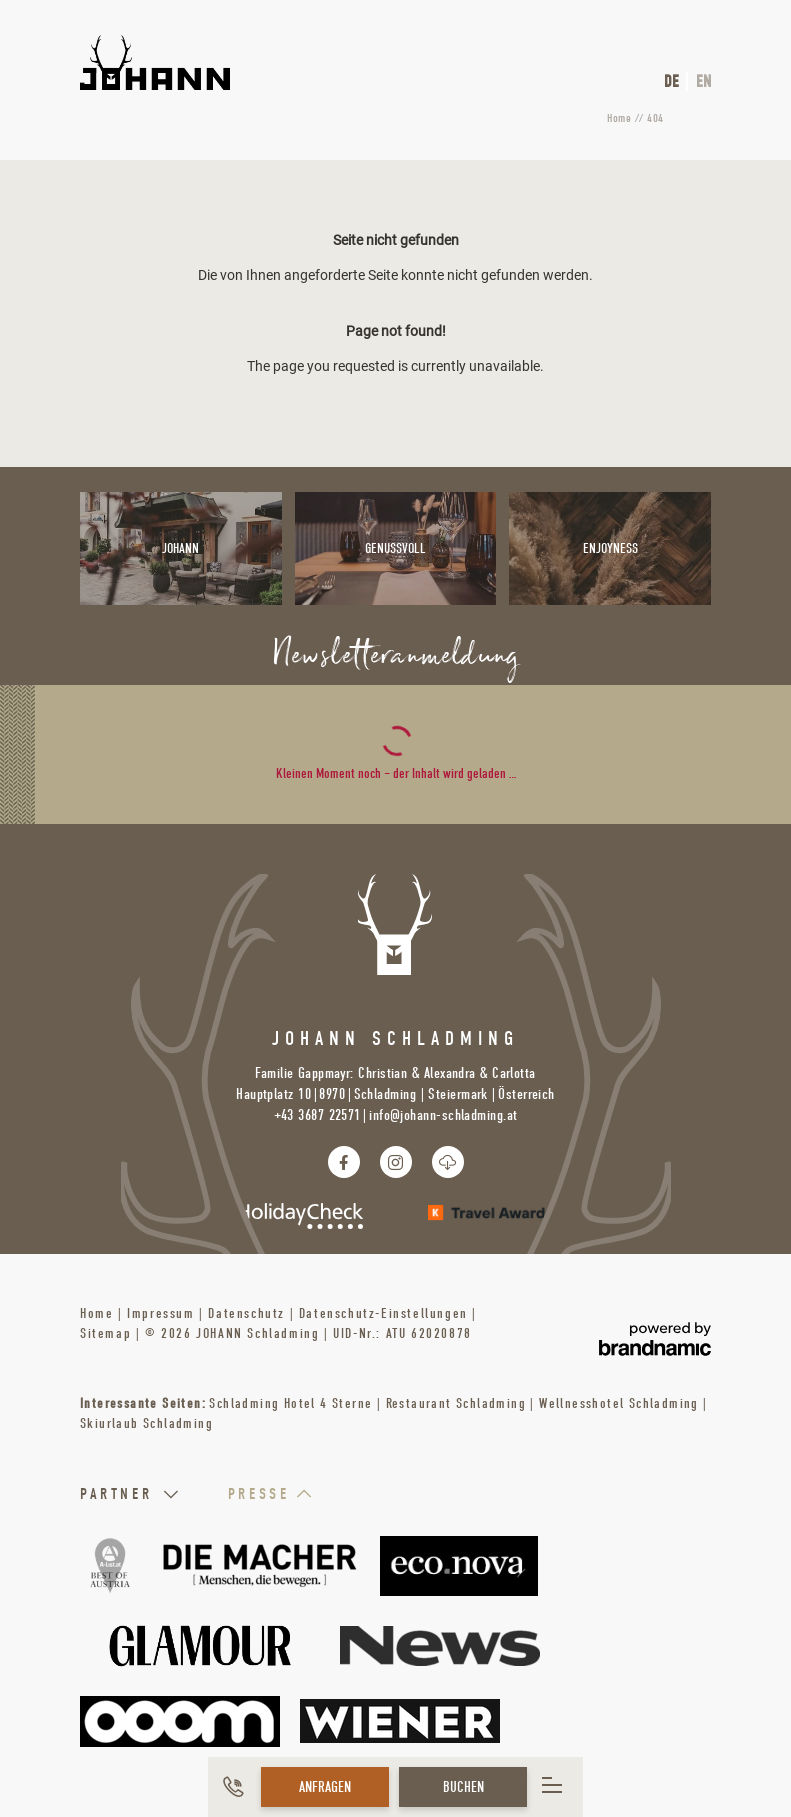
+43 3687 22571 (317, 1115)
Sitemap (108, 1333)
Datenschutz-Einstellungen (386, 1313)
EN (703, 81)
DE (671, 81)
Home (620, 118)
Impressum (163, 1313)
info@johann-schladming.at (443, 1115)
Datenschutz (248, 1313)
